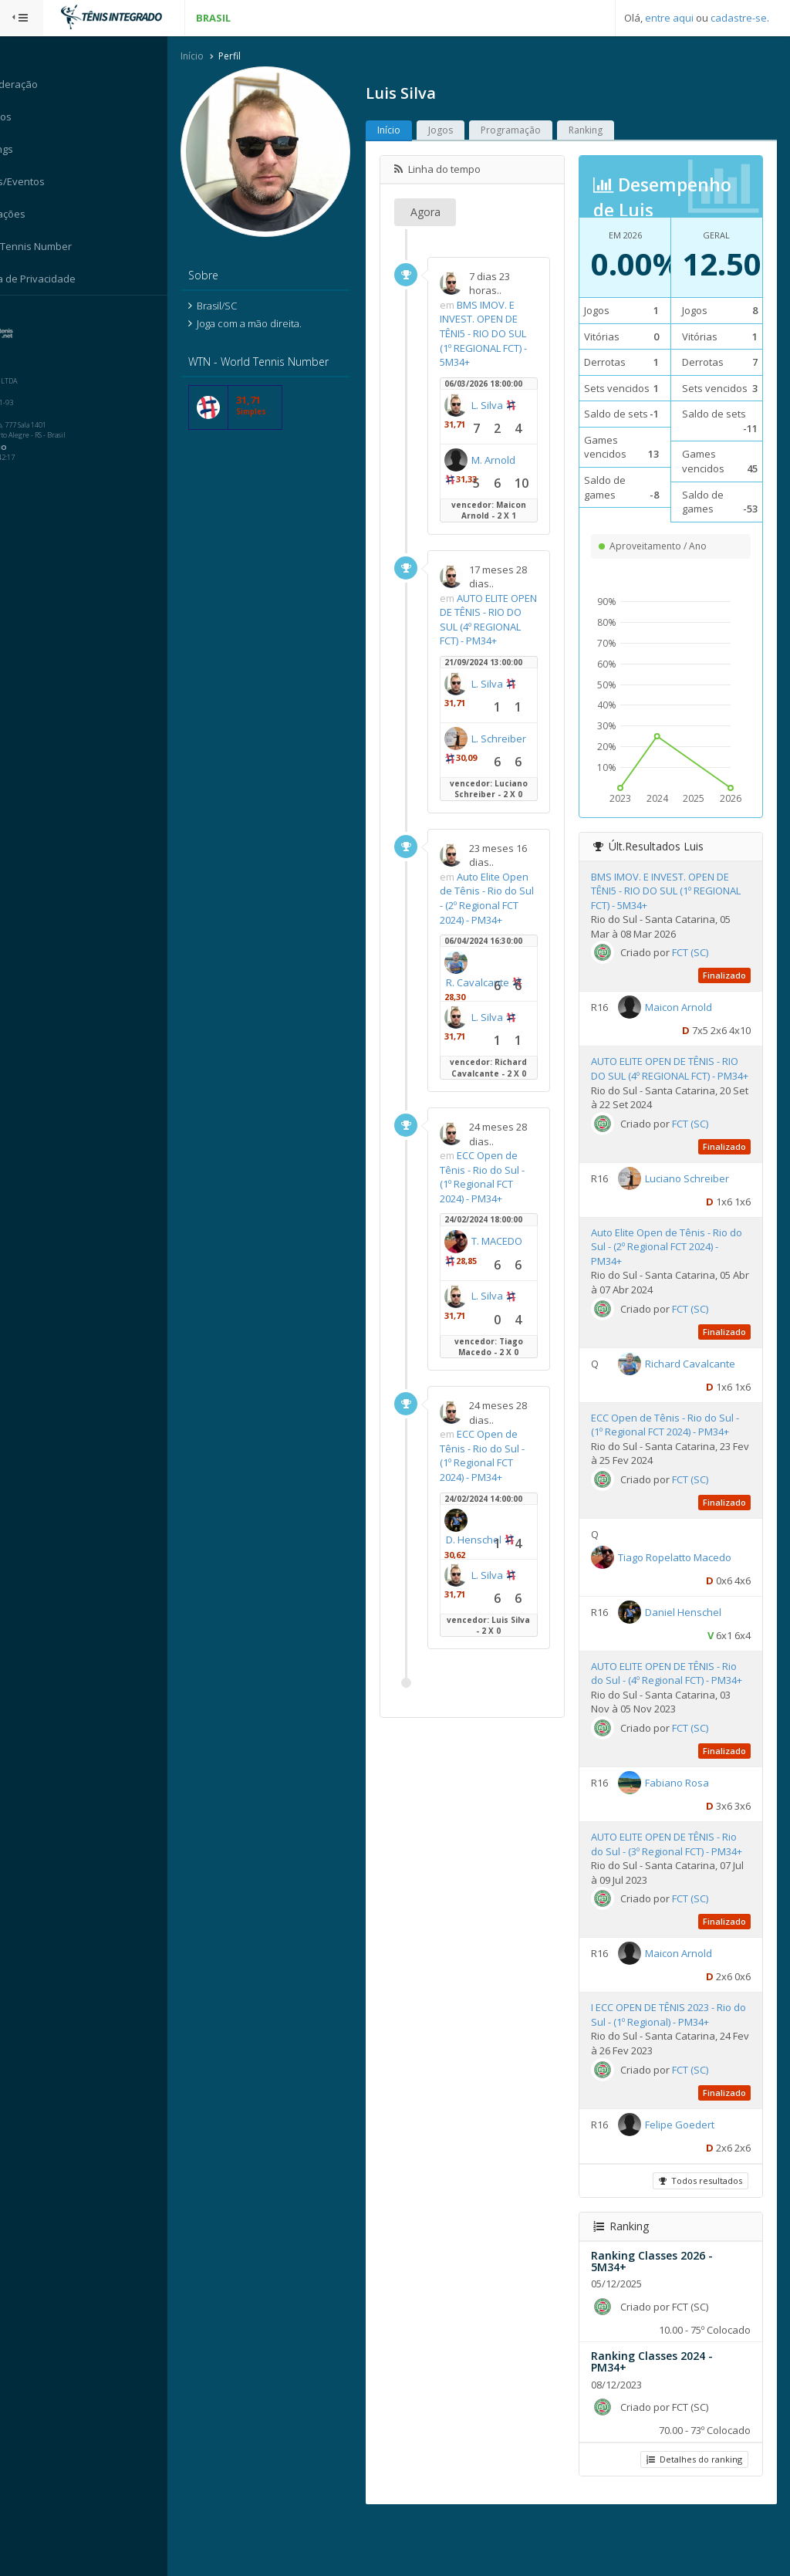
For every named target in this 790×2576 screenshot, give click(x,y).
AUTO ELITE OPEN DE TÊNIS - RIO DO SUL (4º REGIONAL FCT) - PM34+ (495, 627)
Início (210, 56)
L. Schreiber (491, 773)
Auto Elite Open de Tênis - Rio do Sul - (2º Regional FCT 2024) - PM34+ (501, 919)
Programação (529, 130)
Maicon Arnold (687, 1022)
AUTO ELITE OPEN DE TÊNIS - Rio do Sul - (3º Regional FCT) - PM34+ (672, 1895)
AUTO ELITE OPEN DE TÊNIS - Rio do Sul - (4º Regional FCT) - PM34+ (672, 1710)
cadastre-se (739, 18)
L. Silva (506, 406)
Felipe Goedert (688, 2182)
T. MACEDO (489, 1290)
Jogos (459, 130)
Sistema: (28, 315)
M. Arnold (512, 461)
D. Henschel (492, 1569)
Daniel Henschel (691, 1641)
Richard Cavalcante (698, 1392)
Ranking (604, 130)
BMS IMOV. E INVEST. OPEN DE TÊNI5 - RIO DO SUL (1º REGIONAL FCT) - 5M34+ (501, 334)
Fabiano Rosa (685, 1826)
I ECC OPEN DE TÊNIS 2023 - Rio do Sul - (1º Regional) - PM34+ (669, 2072)
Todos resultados (699, 2238)
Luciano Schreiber (695, 1208)
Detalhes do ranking (693, 2517)
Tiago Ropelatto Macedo (683, 1587)
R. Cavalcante (496, 1012)
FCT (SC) (698, 968)
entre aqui (669, 18)
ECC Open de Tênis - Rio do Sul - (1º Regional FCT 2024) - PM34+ (500, 1206)
